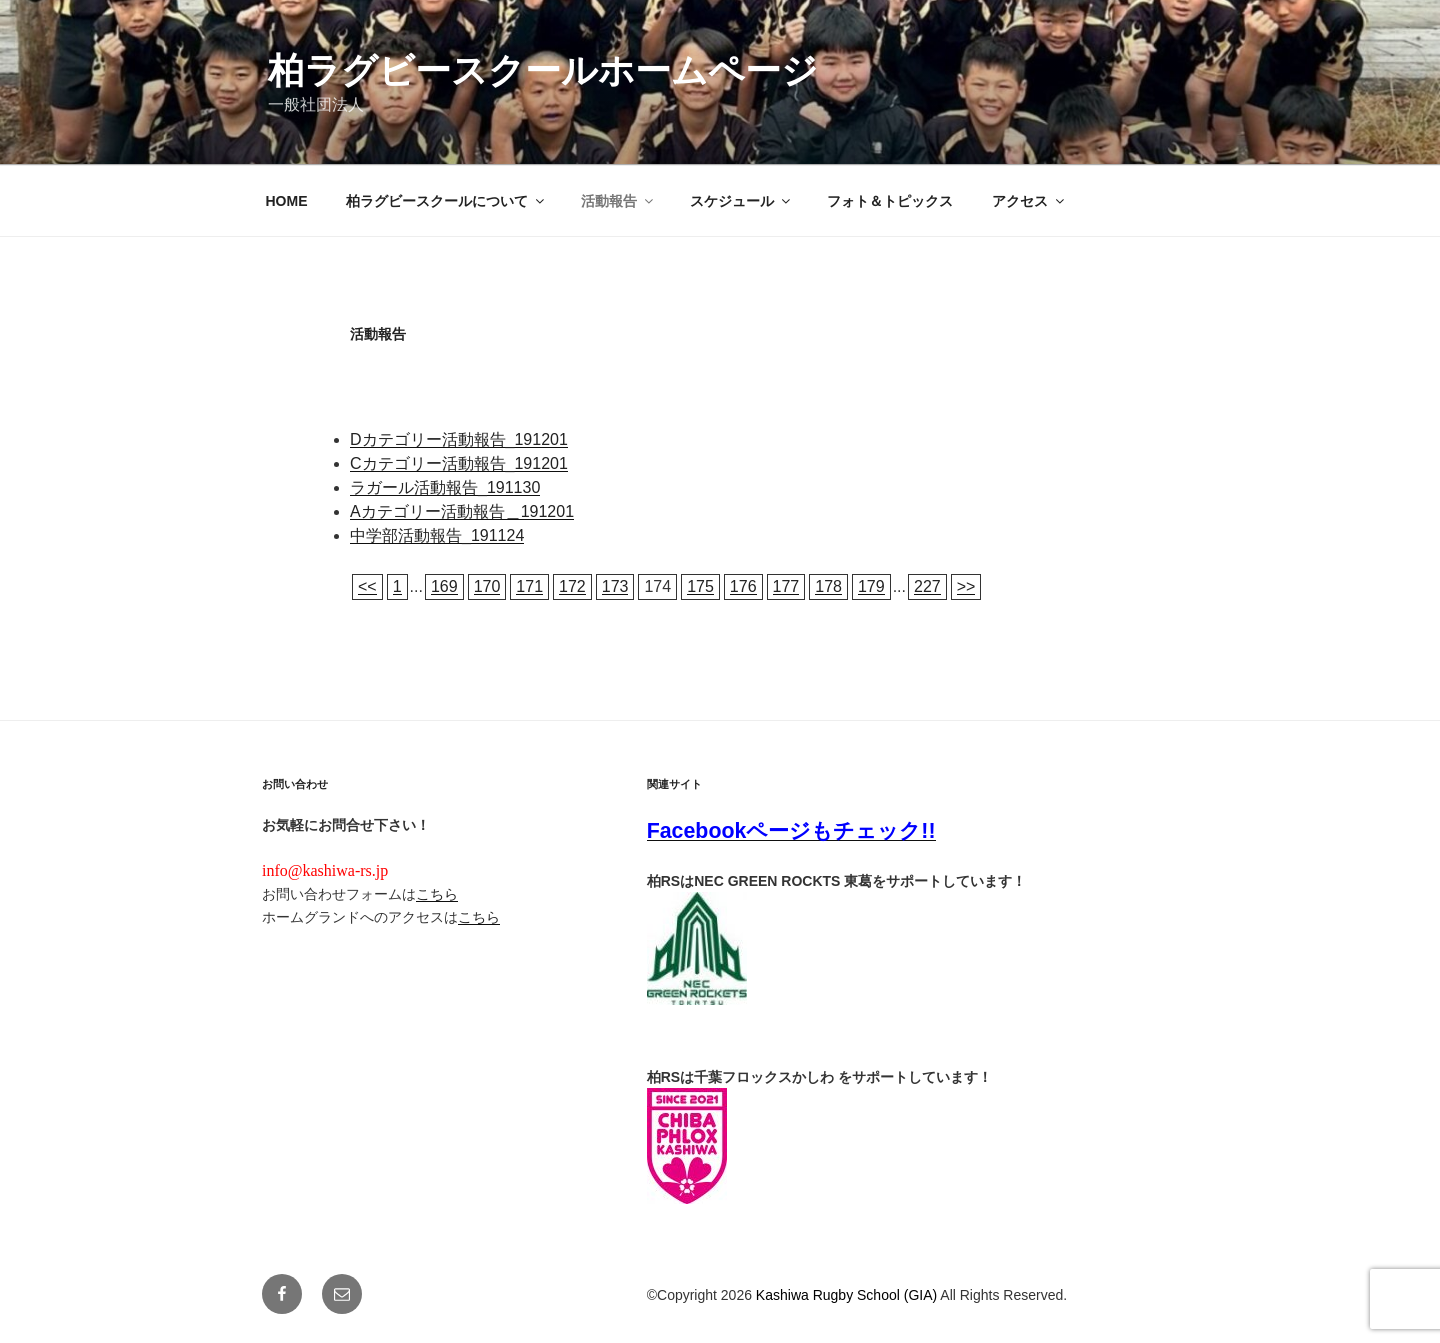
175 (700, 586)
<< (367, 586)
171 (529, 586)
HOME (287, 201)
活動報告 (618, 201)
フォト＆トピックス (890, 201)
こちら (437, 894)
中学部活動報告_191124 (437, 535)
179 (871, 586)
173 (615, 586)
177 (786, 586)
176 (743, 586)
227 (927, 586)
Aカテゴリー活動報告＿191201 (462, 511)
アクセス (1029, 201)
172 (572, 586)
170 (487, 586)
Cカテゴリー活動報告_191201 (459, 463)
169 (444, 586)
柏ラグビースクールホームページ (543, 70)
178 (828, 586)
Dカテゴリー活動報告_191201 (459, 439)
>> (966, 586)
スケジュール (741, 201)
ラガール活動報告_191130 (445, 487)
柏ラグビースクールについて (446, 201)
